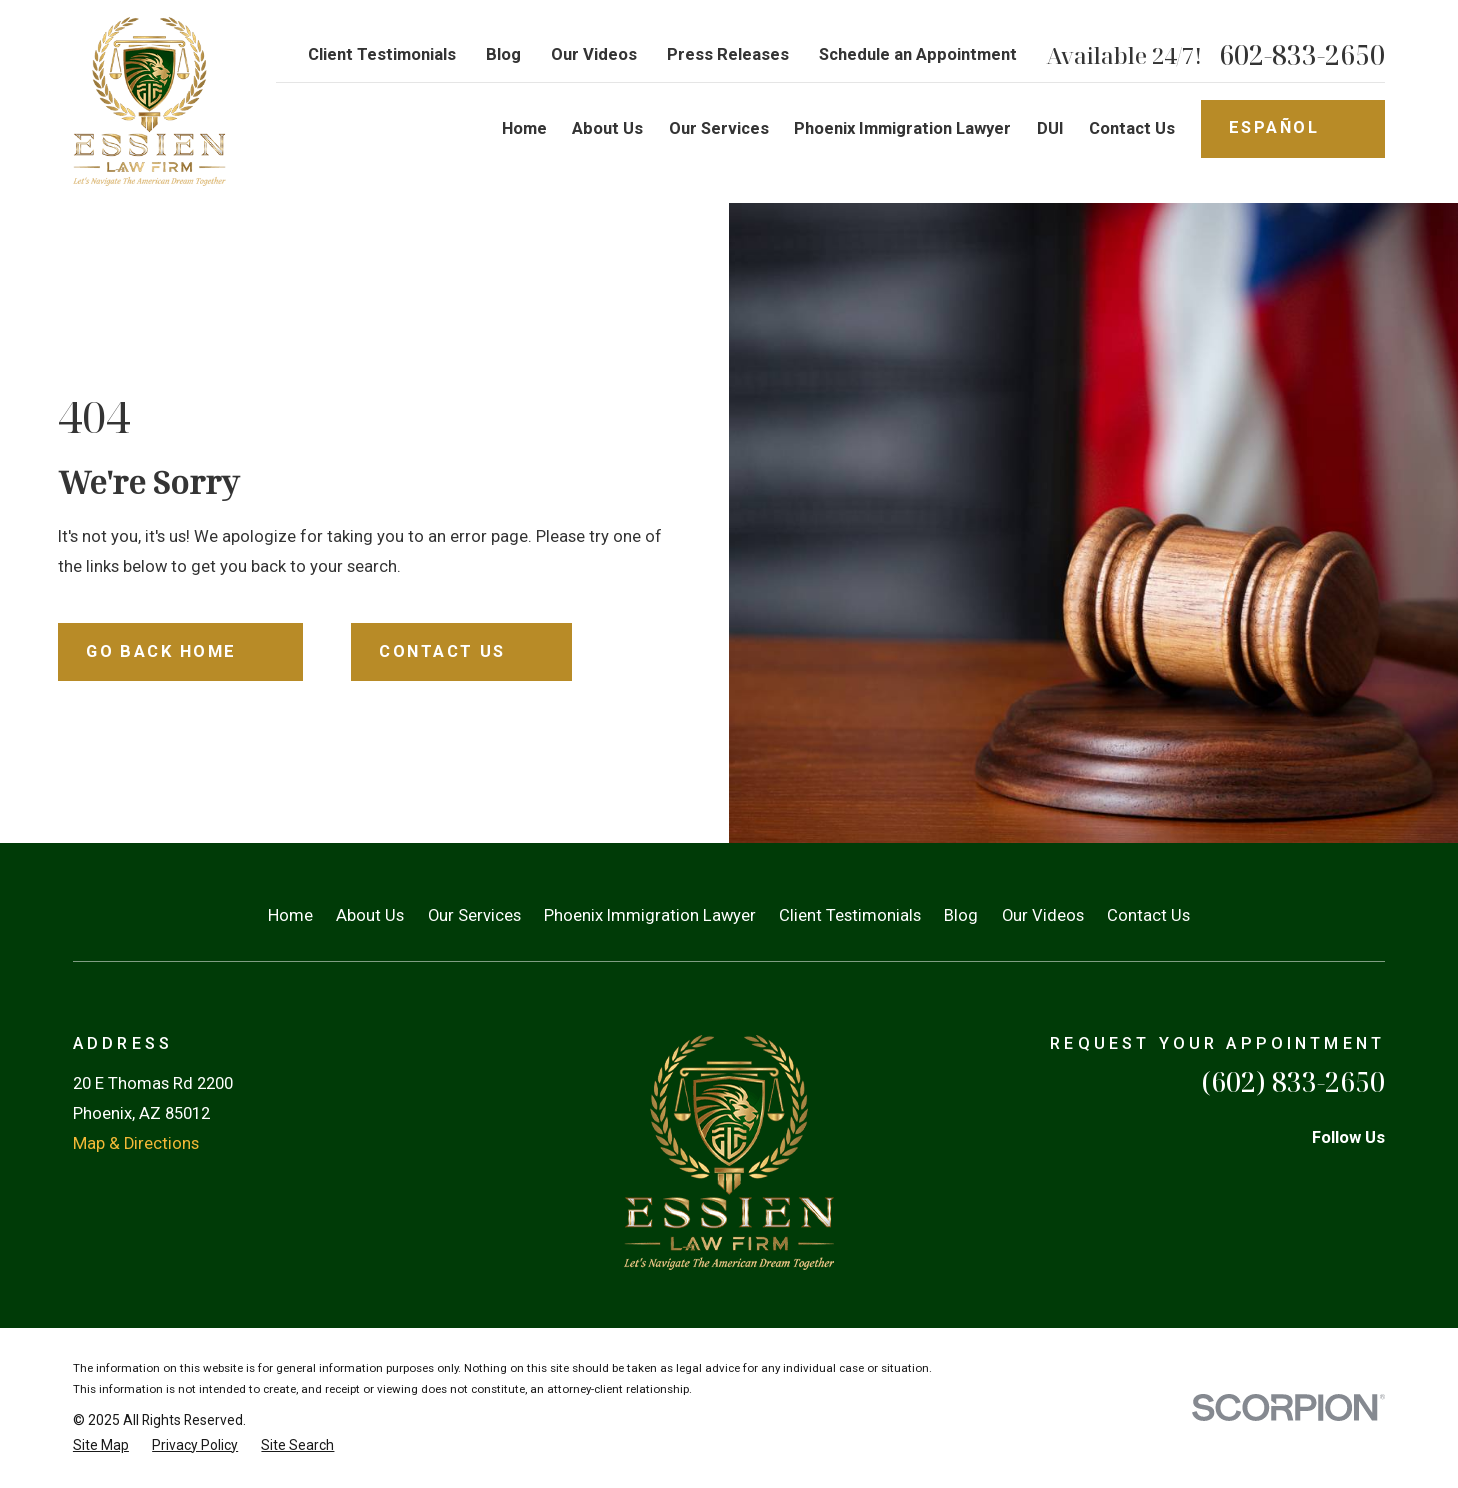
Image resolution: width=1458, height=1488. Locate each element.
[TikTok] (1207, 1178)
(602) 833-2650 (1293, 1082)
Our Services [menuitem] (719, 128)
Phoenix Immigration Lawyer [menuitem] (902, 128)
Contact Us (1148, 915)
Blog (503, 54)
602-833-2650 (1302, 55)
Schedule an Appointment (918, 54)
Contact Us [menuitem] (1132, 128)
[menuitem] (101, 1445)
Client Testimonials (382, 54)
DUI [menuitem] (1050, 128)
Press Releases (728, 54)
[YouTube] (1373, 1178)
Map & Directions (136, 1143)
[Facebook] (1262, 1178)
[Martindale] (1318, 1178)
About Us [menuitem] (607, 128)
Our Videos (594, 54)
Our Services (474, 915)
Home (290, 915)
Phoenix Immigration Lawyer (650, 915)
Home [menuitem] (524, 128)
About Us (370, 915)
